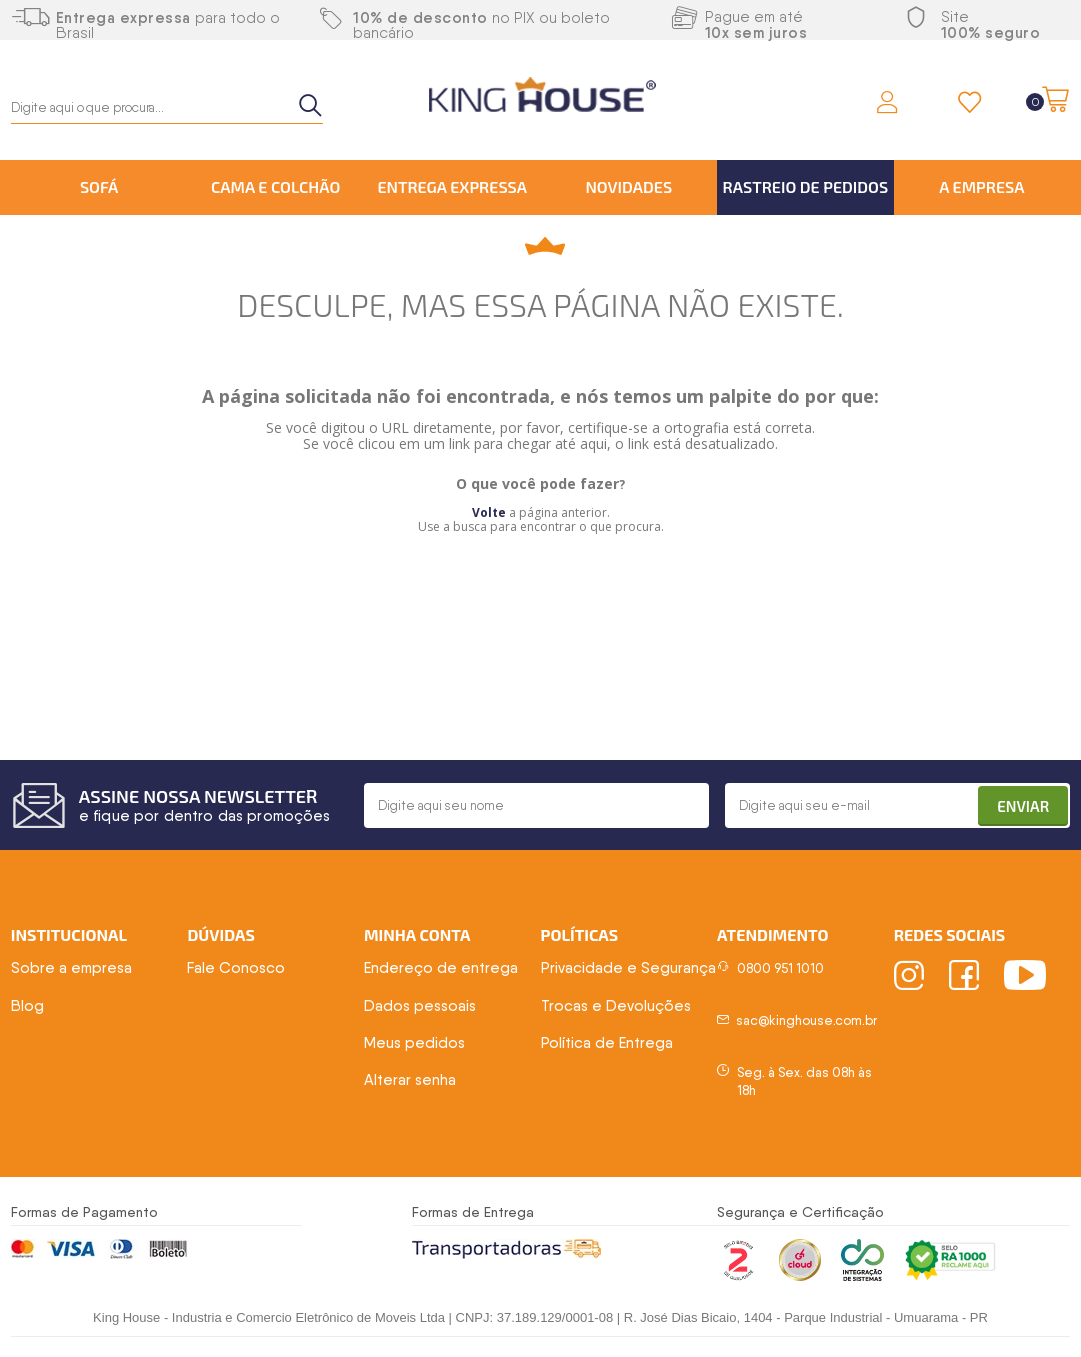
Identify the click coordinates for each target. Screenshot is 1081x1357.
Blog (27, 1006)
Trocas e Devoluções (616, 1006)
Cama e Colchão (275, 186)
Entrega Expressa (452, 186)
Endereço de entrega (441, 968)
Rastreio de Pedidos (806, 186)
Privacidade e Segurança (628, 968)
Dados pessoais (420, 1006)
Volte (489, 512)
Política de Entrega (607, 1043)
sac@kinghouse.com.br (806, 1020)
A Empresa (981, 186)
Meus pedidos (414, 1043)
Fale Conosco (236, 968)
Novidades (628, 186)
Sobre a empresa (71, 968)
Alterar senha (410, 1080)
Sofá (99, 186)
